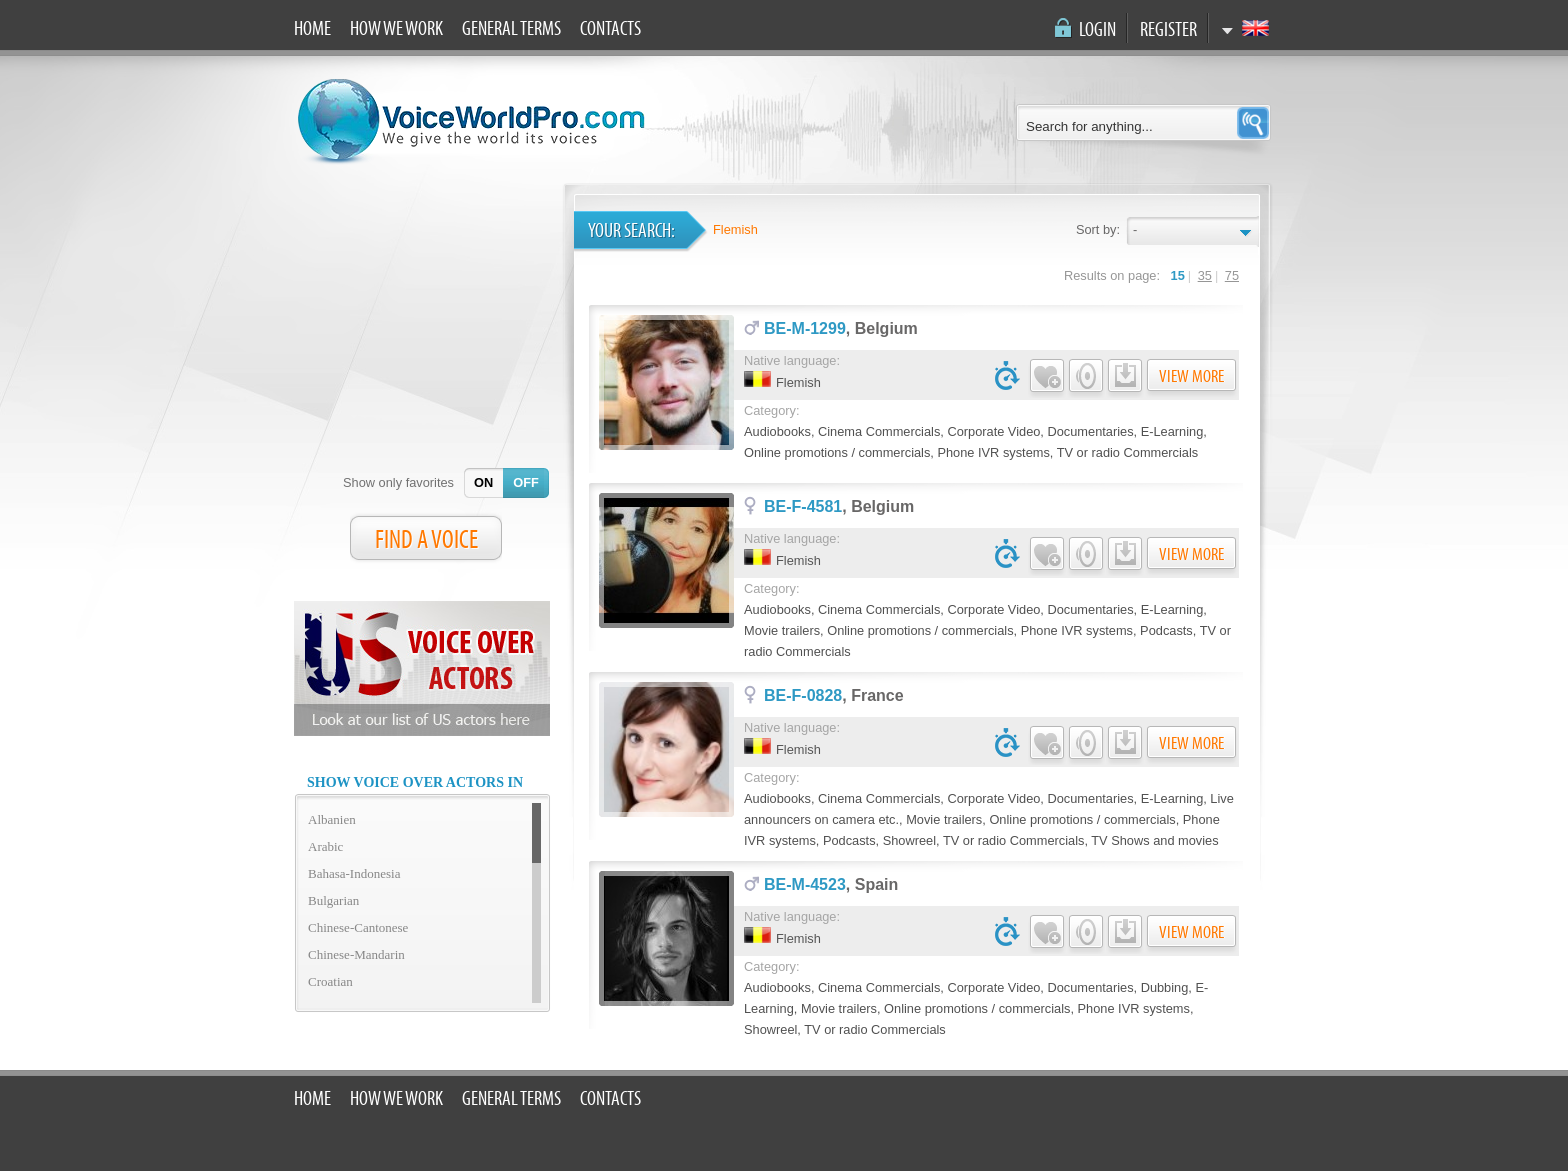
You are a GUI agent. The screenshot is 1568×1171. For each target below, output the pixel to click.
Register (1168, 30)
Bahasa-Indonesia (354, 873)
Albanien (332, 819)
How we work (396, 29)
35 (1205, 275)
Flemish (735, 229)
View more (1191, 376)
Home (312, 29)
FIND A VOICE (426, 540)
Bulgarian (333, 900)
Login (1097, 30)
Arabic (325, 846)
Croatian (330, 981)
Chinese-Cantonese (358, 927)
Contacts (610, 29)
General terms (511, 29)
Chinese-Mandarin (356, 954)
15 (1178, 275)
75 (1232, 275)
